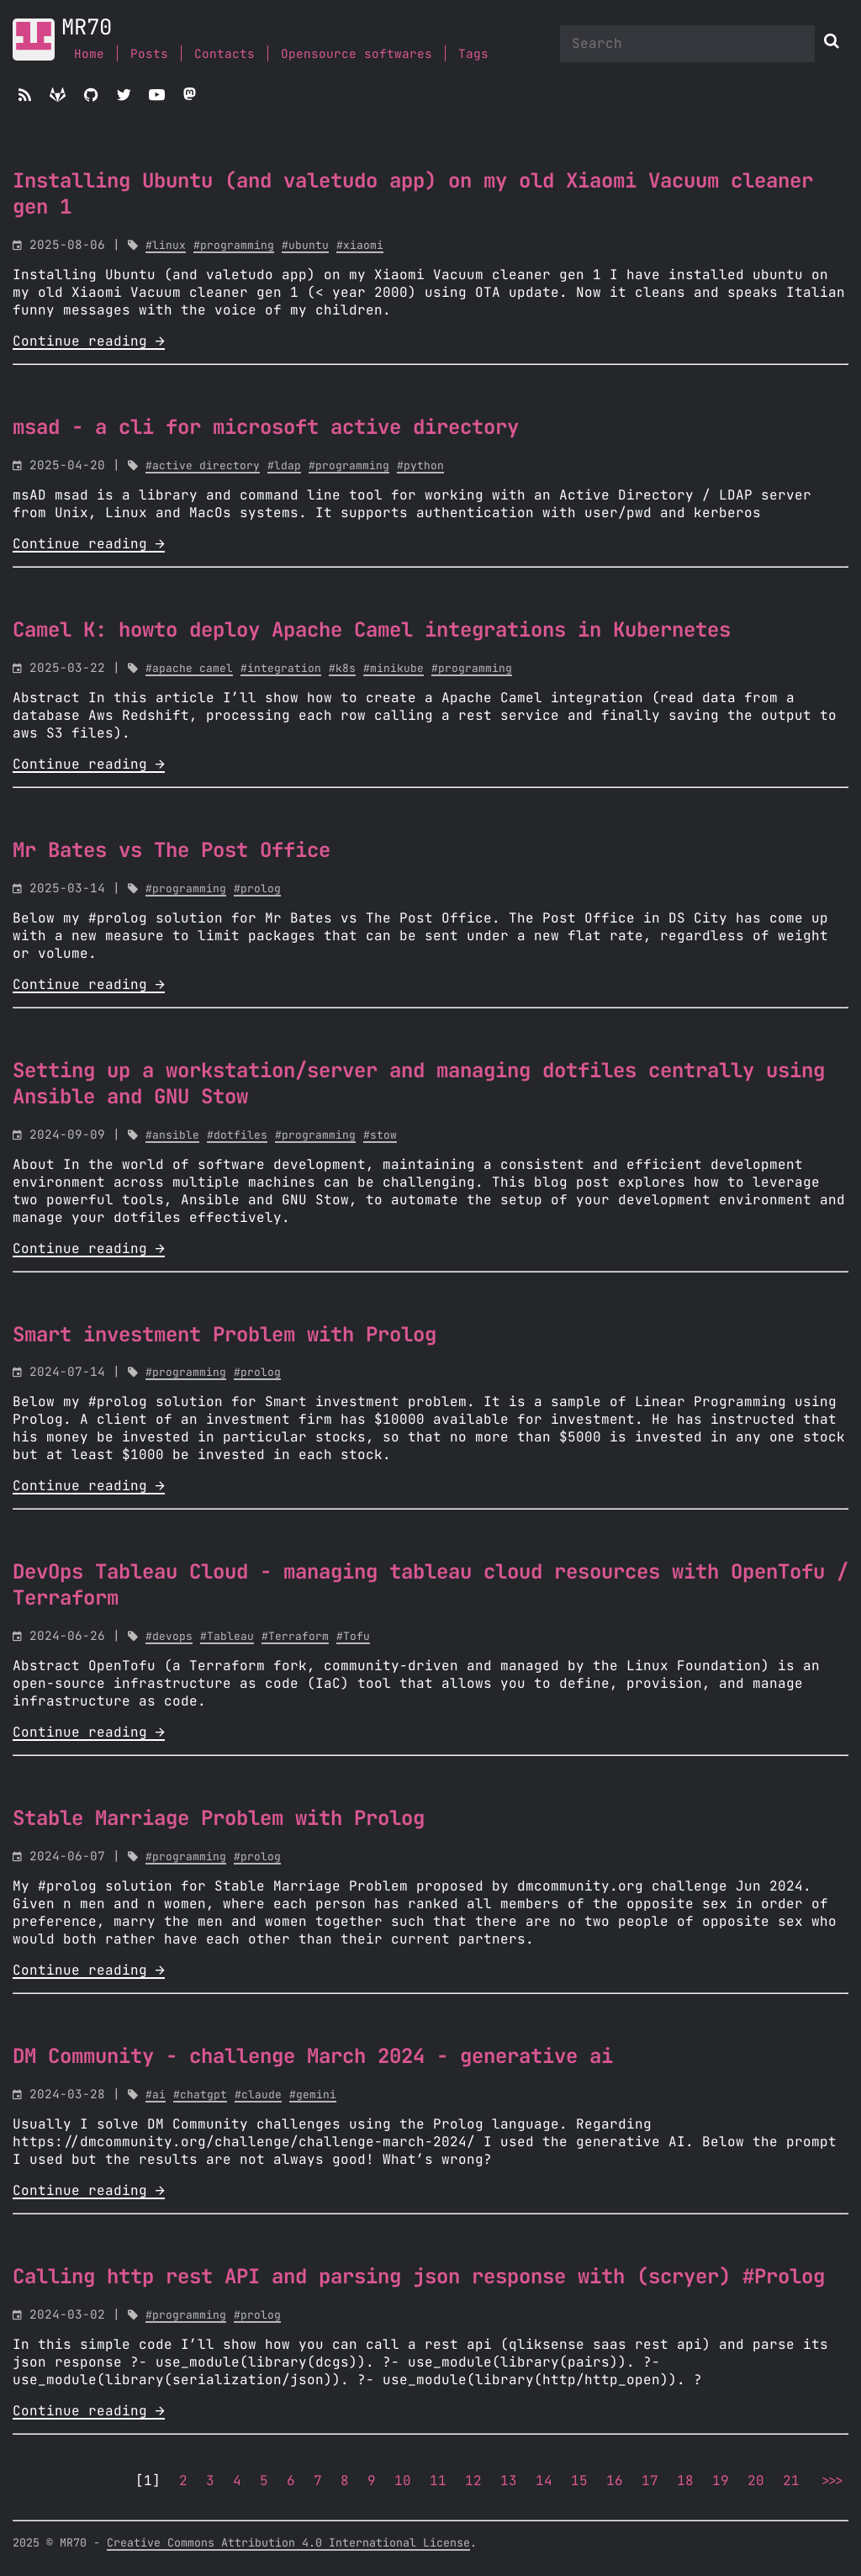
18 (685, 2481)
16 (614, 2481)
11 (438, 2481)
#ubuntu (305, 246)
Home (89, 54)
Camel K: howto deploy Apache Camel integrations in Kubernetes (372, 631)
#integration (280, 669)
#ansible (172, 1135)
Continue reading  (89, 341)
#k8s (342, 669)
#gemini (312, 2095)
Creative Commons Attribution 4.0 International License (288, 2543)
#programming (233, 246)
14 (544, 2481)
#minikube (393, 669)
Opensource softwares (356, 54)
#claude (258, 2095)
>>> (830, 2481)
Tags (473, 54)
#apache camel (189, 669)
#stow (380, 1135)
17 (650, 2481)
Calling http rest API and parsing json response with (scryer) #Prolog (419, 2277)
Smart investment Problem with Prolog (224, 1335)
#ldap (284, 466)
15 (579, 2481)
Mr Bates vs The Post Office (171, 851)
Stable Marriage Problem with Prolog (219, 1819)
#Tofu (353, 1637)
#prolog (257, 889)
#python (420, 466)
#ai (155, 2095)
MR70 (86, 28)
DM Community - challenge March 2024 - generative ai (313, 2057)
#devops (169, 1637)
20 (755, 2481)
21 (791, 2481)
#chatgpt (200, 2095)
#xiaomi (359, 246)
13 (508, 2481)
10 (402, 2481)
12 (473, 2481)
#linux (165, 246)
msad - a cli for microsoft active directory (266, 428)
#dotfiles (237, 1135)
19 (720, 2481)
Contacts (224, 54)
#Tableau (227, 1637)
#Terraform (295, 1637)
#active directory (202, 466)
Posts (149, 54)
